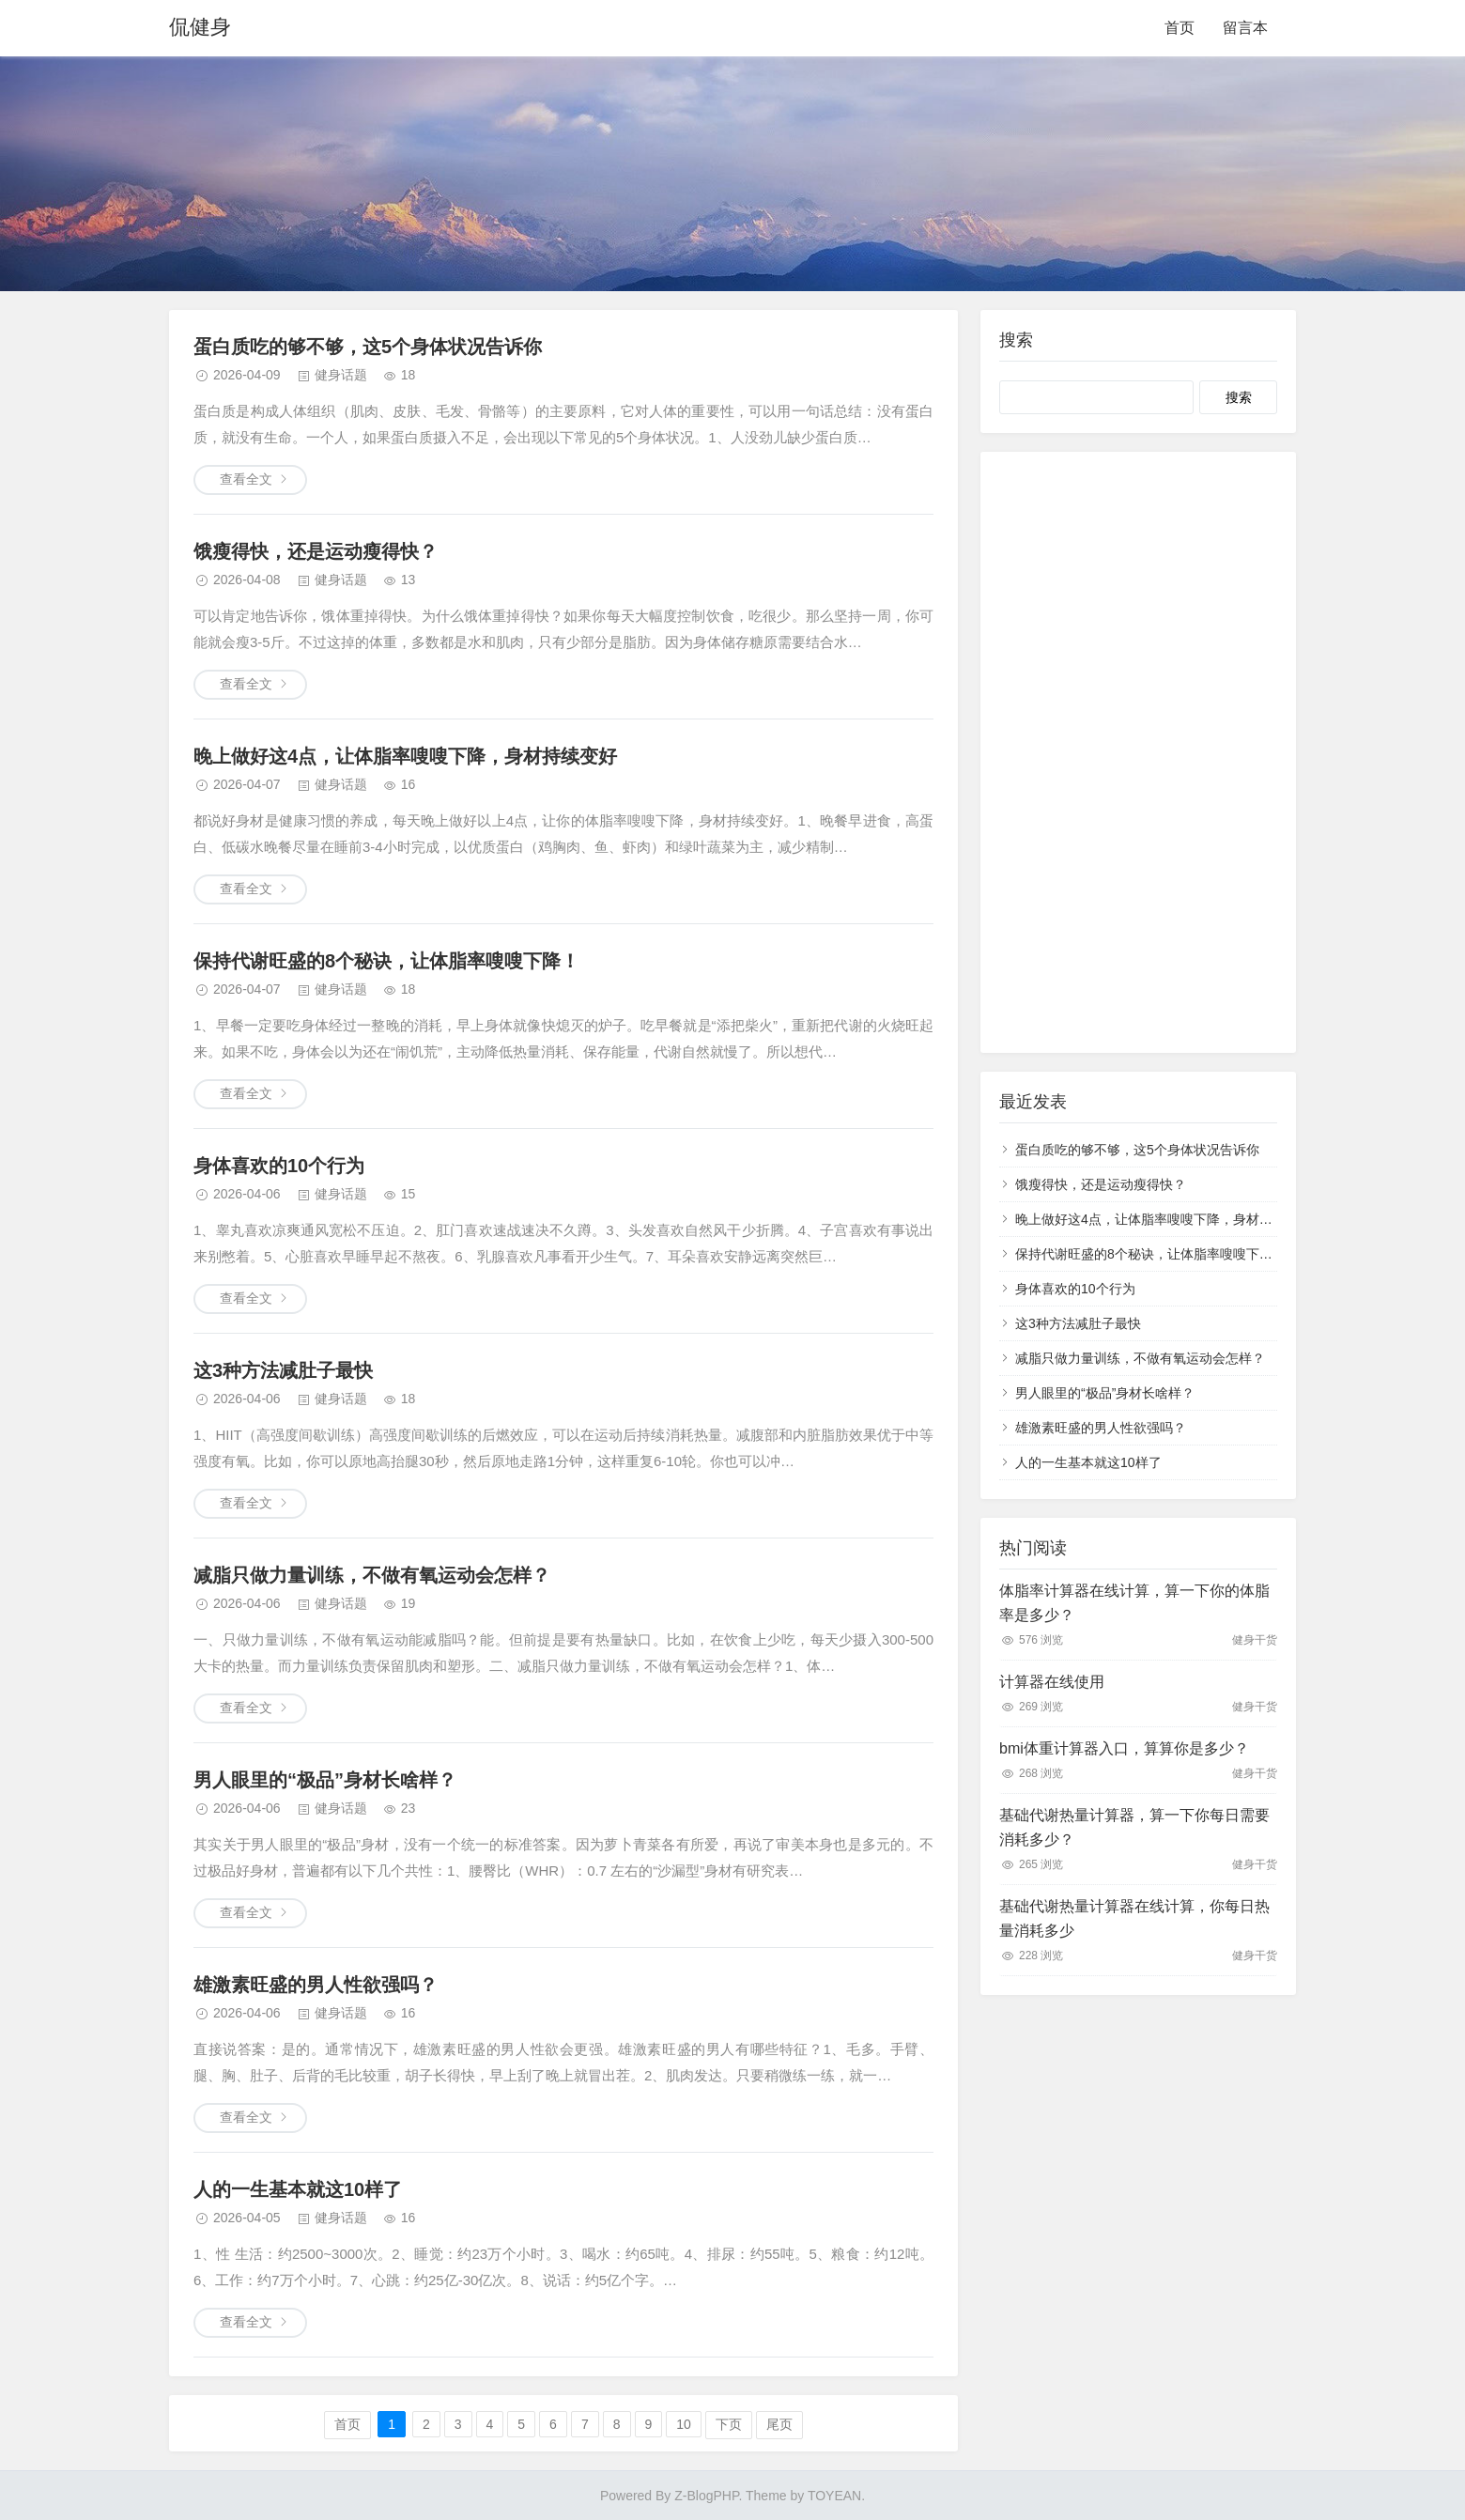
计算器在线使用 (1051, 1682)
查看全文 (246, 479)
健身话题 (341, 374)
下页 (729, 2424)
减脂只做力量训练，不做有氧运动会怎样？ (371, 1575)
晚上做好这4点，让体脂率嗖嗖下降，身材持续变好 (405, 756)
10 (683, 2424)
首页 (1179, 28)
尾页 (779, 2424)
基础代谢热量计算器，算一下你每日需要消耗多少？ (1134, 1827)
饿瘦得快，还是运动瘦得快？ (315, 551)
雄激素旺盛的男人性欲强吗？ (315, 1984)
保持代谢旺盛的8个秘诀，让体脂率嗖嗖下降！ (386, 961)
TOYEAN (834, 2495)
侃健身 (200, 27)
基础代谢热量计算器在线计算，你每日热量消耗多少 (1134, 1918)
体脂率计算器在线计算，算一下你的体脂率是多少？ (1134, 1603)
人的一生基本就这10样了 (297, 2189)
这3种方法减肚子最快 (283, 1370)
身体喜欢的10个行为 (278, 1165)
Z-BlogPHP (706, 2495)
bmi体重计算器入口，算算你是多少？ (1124, 1748)
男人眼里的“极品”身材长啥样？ (324, 1780)
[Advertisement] (1138, 752)
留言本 (1245, 28)
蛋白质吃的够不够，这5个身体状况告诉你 (367, 346)
